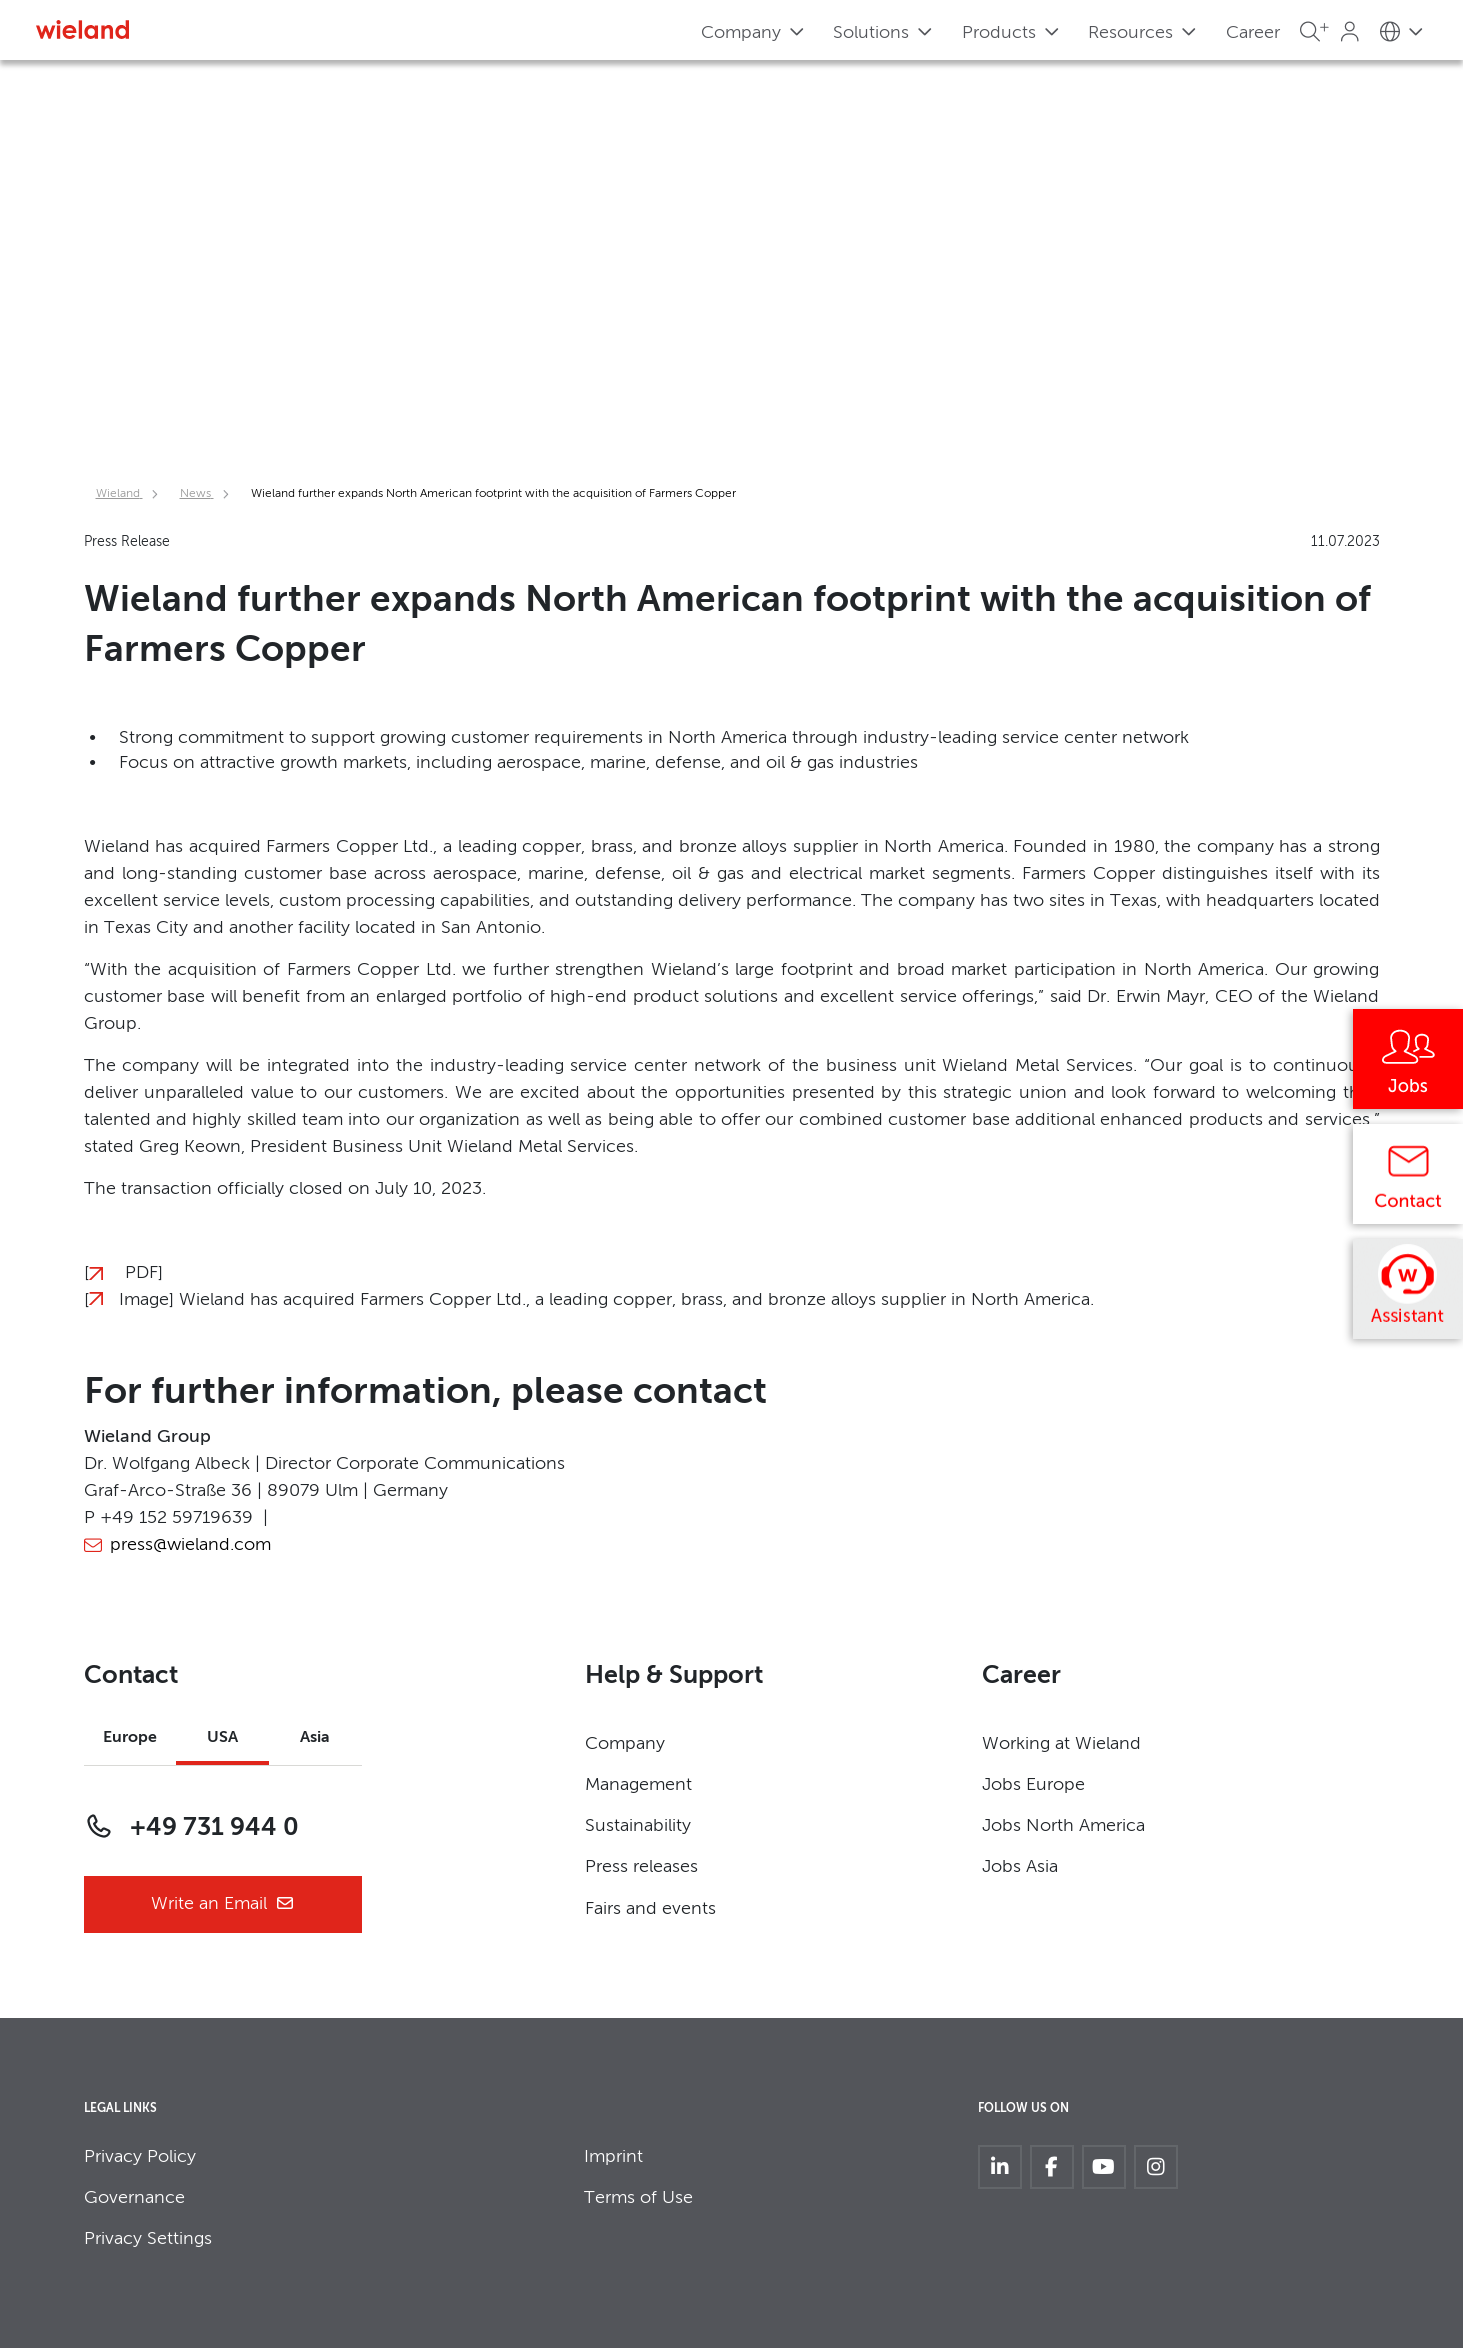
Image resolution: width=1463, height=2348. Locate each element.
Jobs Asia (1020, 1867)
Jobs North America (1063, 1826)
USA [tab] (222, 1738)
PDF (141, 1273)
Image (144, 1300)
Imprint (613, 2157)
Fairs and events (650, 1909)
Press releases (641, 1867)
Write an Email (223, 1904)
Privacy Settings (148, 2239)
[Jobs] (1408, 1066)
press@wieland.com (190, 1545)
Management (638, 1785)
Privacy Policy (140, 2157)
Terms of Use (638, 2198)
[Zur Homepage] (82, 29)
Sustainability (638, 1826)
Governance (134, 2198)
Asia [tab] (315, 1738)
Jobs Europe (1033, 1785)
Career (1253, 33)
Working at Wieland (1061, 1744)
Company (625, 1744)
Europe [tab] (130, 1738)
